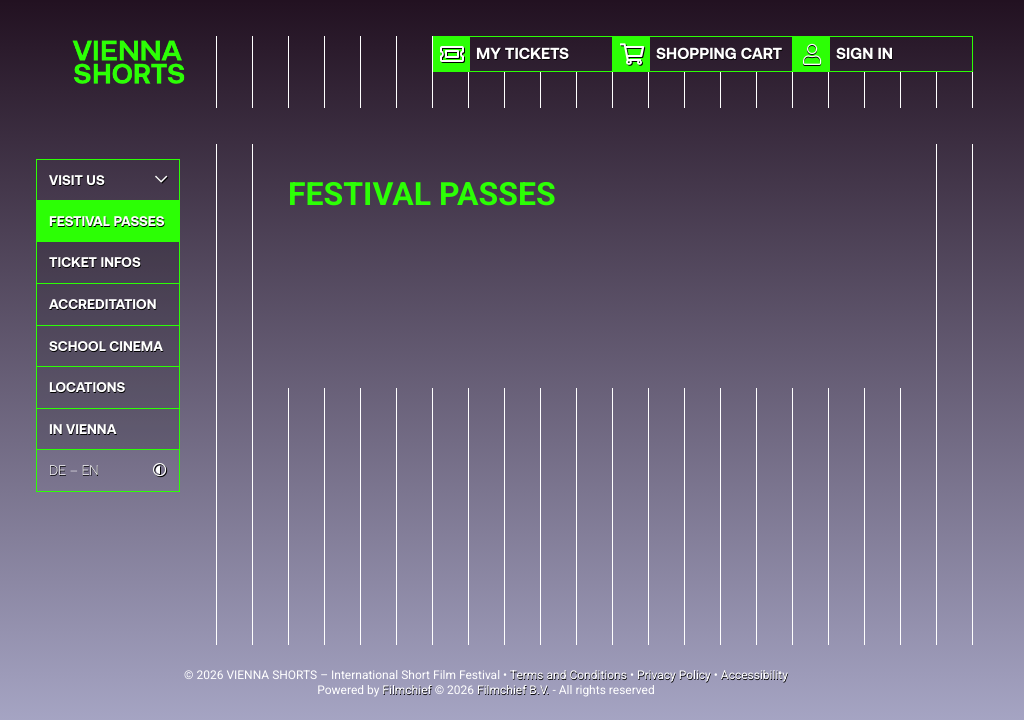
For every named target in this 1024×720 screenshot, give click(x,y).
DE (57, 469)
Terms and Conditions (568, 675)
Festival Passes (107, 220)
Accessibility (754, 675)
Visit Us (108, 180)
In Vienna (82, 428)
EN (90, 469)
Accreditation (103, 303)
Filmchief (406, 690)
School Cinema (106, 345)
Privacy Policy (674, 675)
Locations (87, 386)
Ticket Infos (95, 261)
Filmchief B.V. (513, 690)
